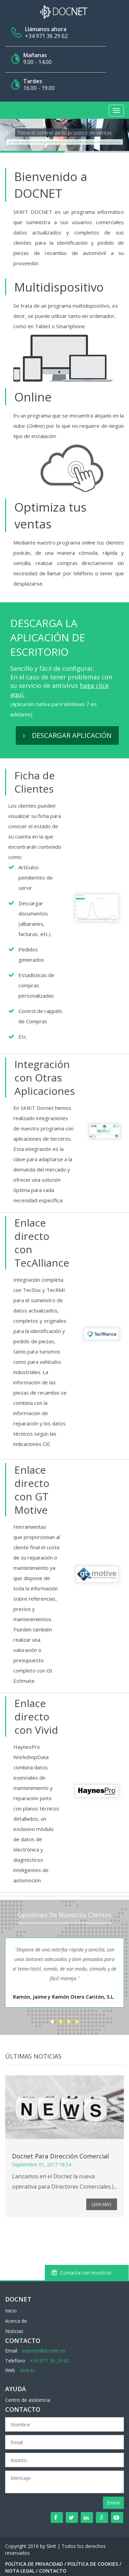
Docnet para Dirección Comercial (60, 2156)
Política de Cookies (92, 2564)
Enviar (113, 2502)
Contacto (52, 2570)
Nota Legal (20, 2570)
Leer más (102, 2204)
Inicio (11, 2310)
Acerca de (16, 2321)
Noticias (14, 2331)
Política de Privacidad (34, 2564)
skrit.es (27, 2370)
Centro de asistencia (27, 2400)
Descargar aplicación (67, 735)
